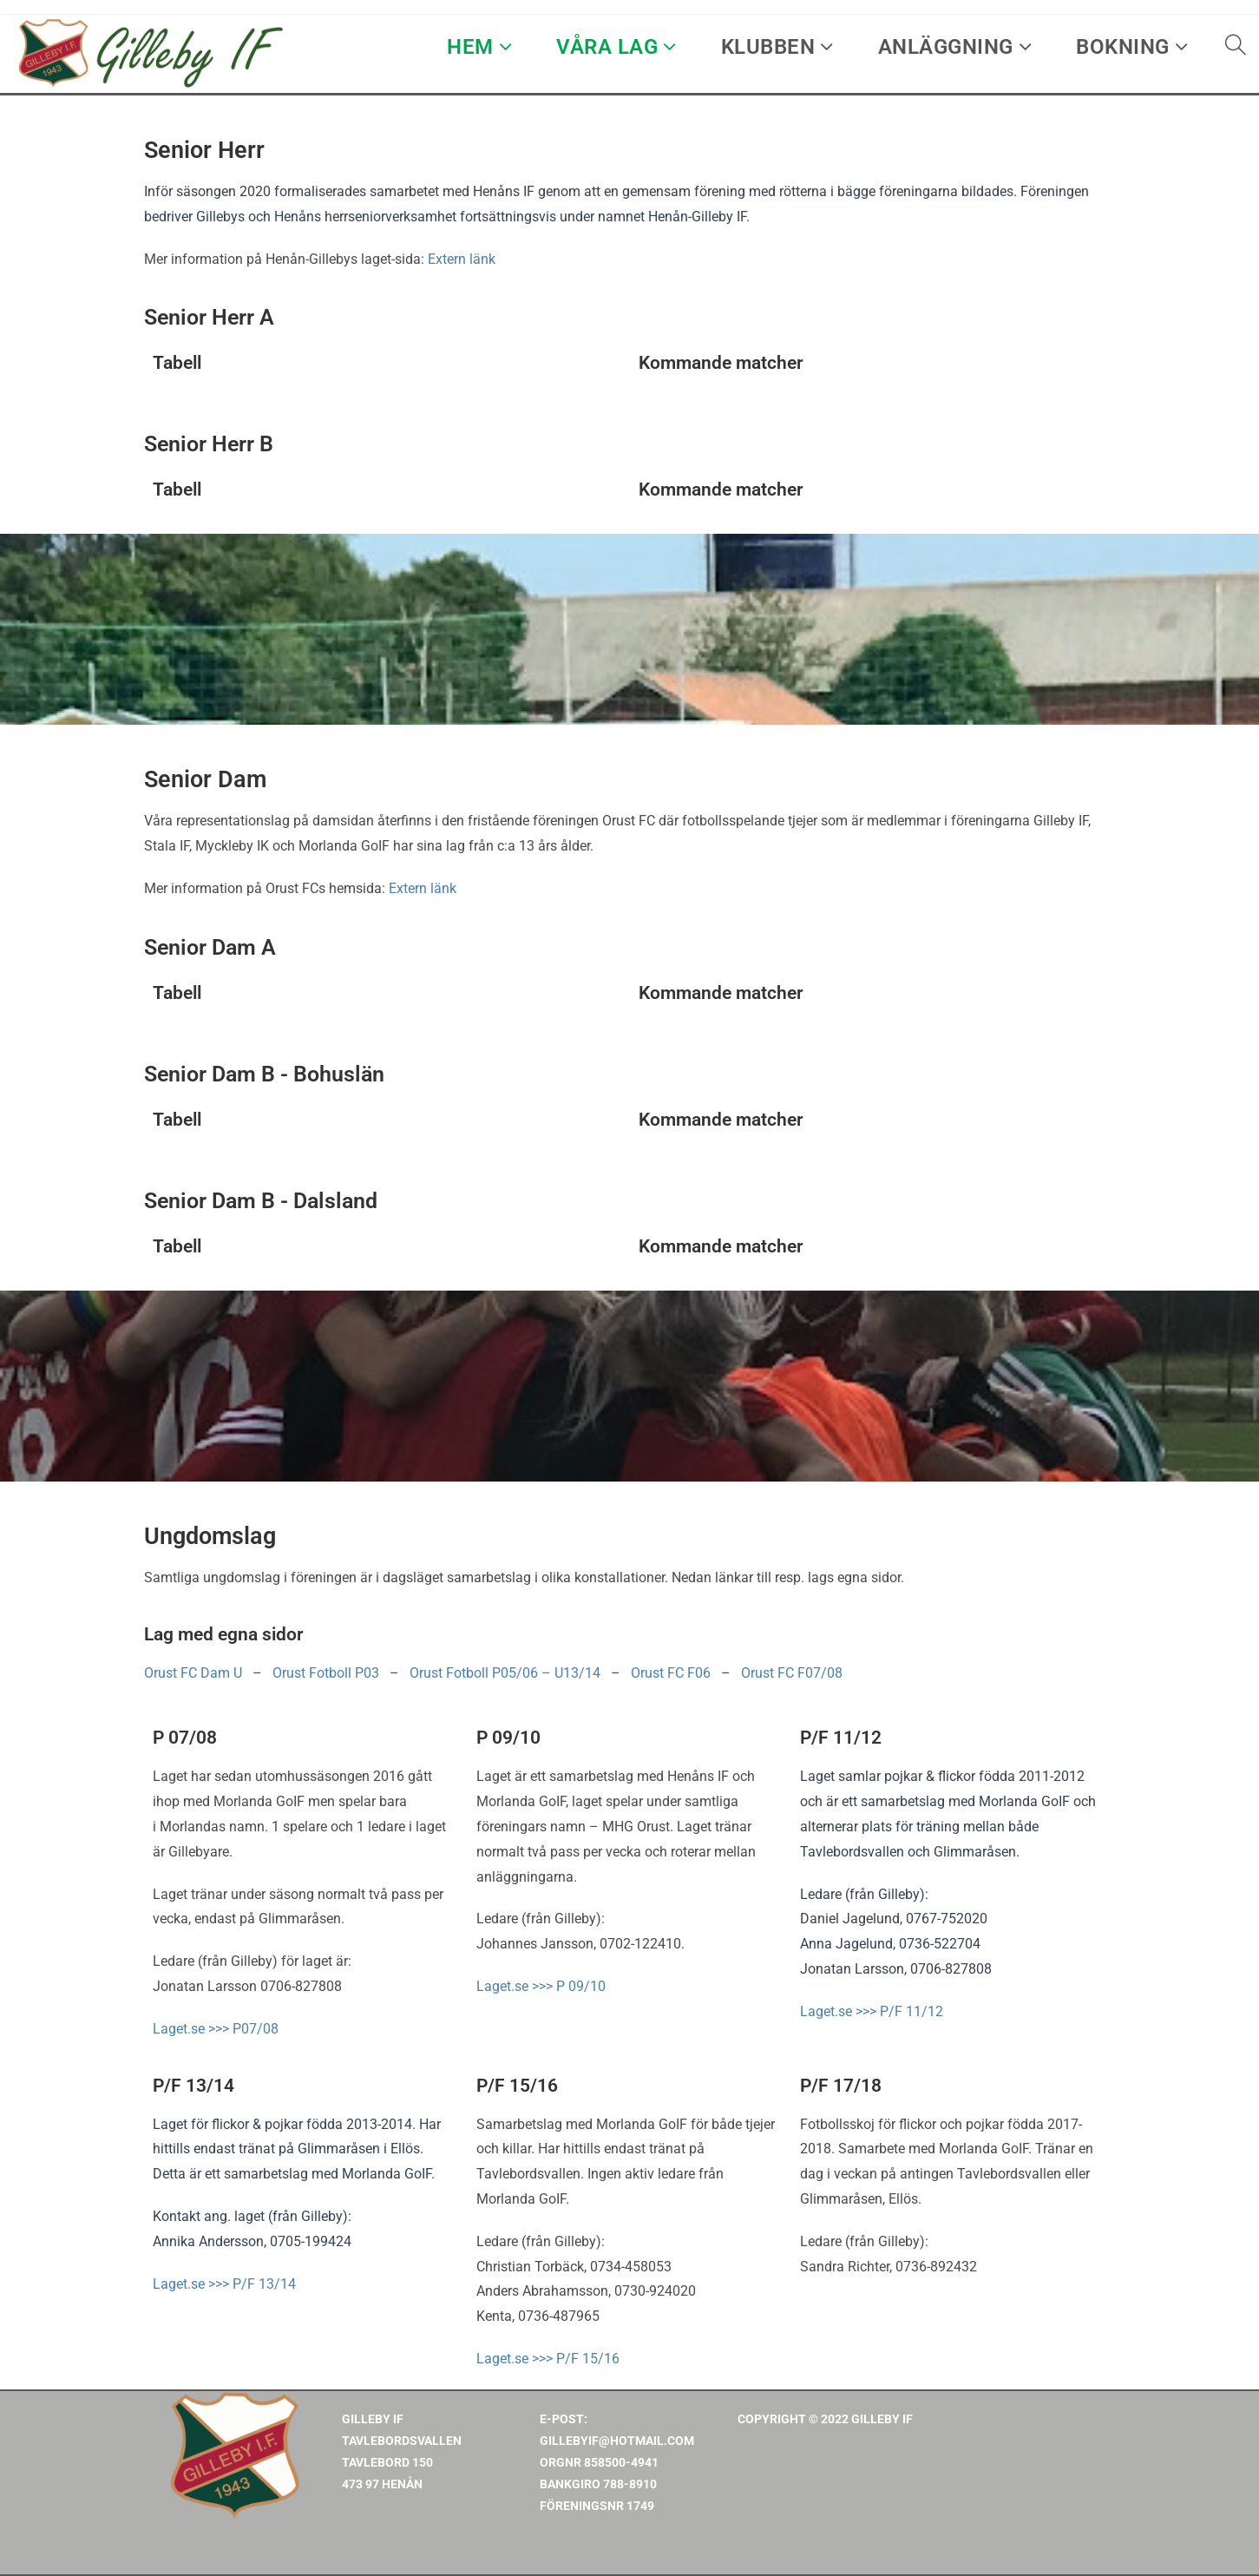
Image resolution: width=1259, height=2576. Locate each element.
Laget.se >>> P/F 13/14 (224, 2284)
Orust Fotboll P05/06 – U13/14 (505, 1673)
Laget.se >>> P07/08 (216, 2029)
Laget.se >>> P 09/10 (541, 1986)
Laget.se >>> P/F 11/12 (871, 2011)
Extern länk (461, 259)
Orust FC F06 (671, 1673)
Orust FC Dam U (193, 1673)
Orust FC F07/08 (792, 1673)
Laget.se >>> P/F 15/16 (548, 2358)
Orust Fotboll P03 (325, 1673)
